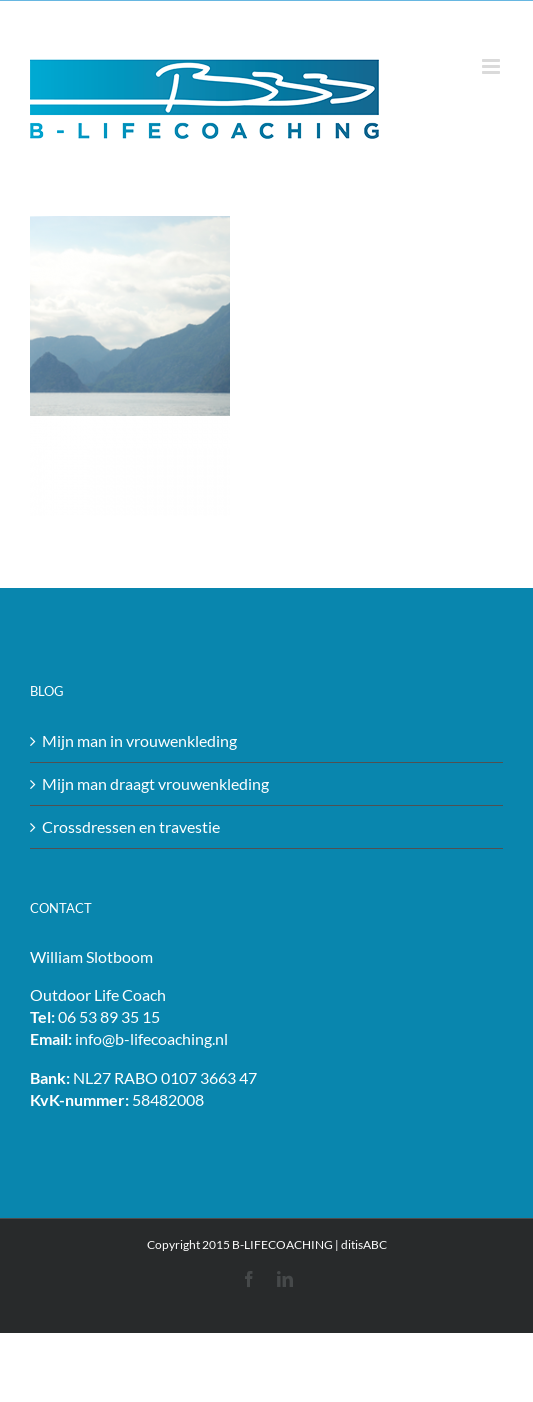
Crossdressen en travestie (131, 826)
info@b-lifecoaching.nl (151, 1038)
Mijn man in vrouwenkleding (139, 740)
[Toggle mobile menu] (492, 66)
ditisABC (364, 1244)
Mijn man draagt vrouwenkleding (155, 783)
